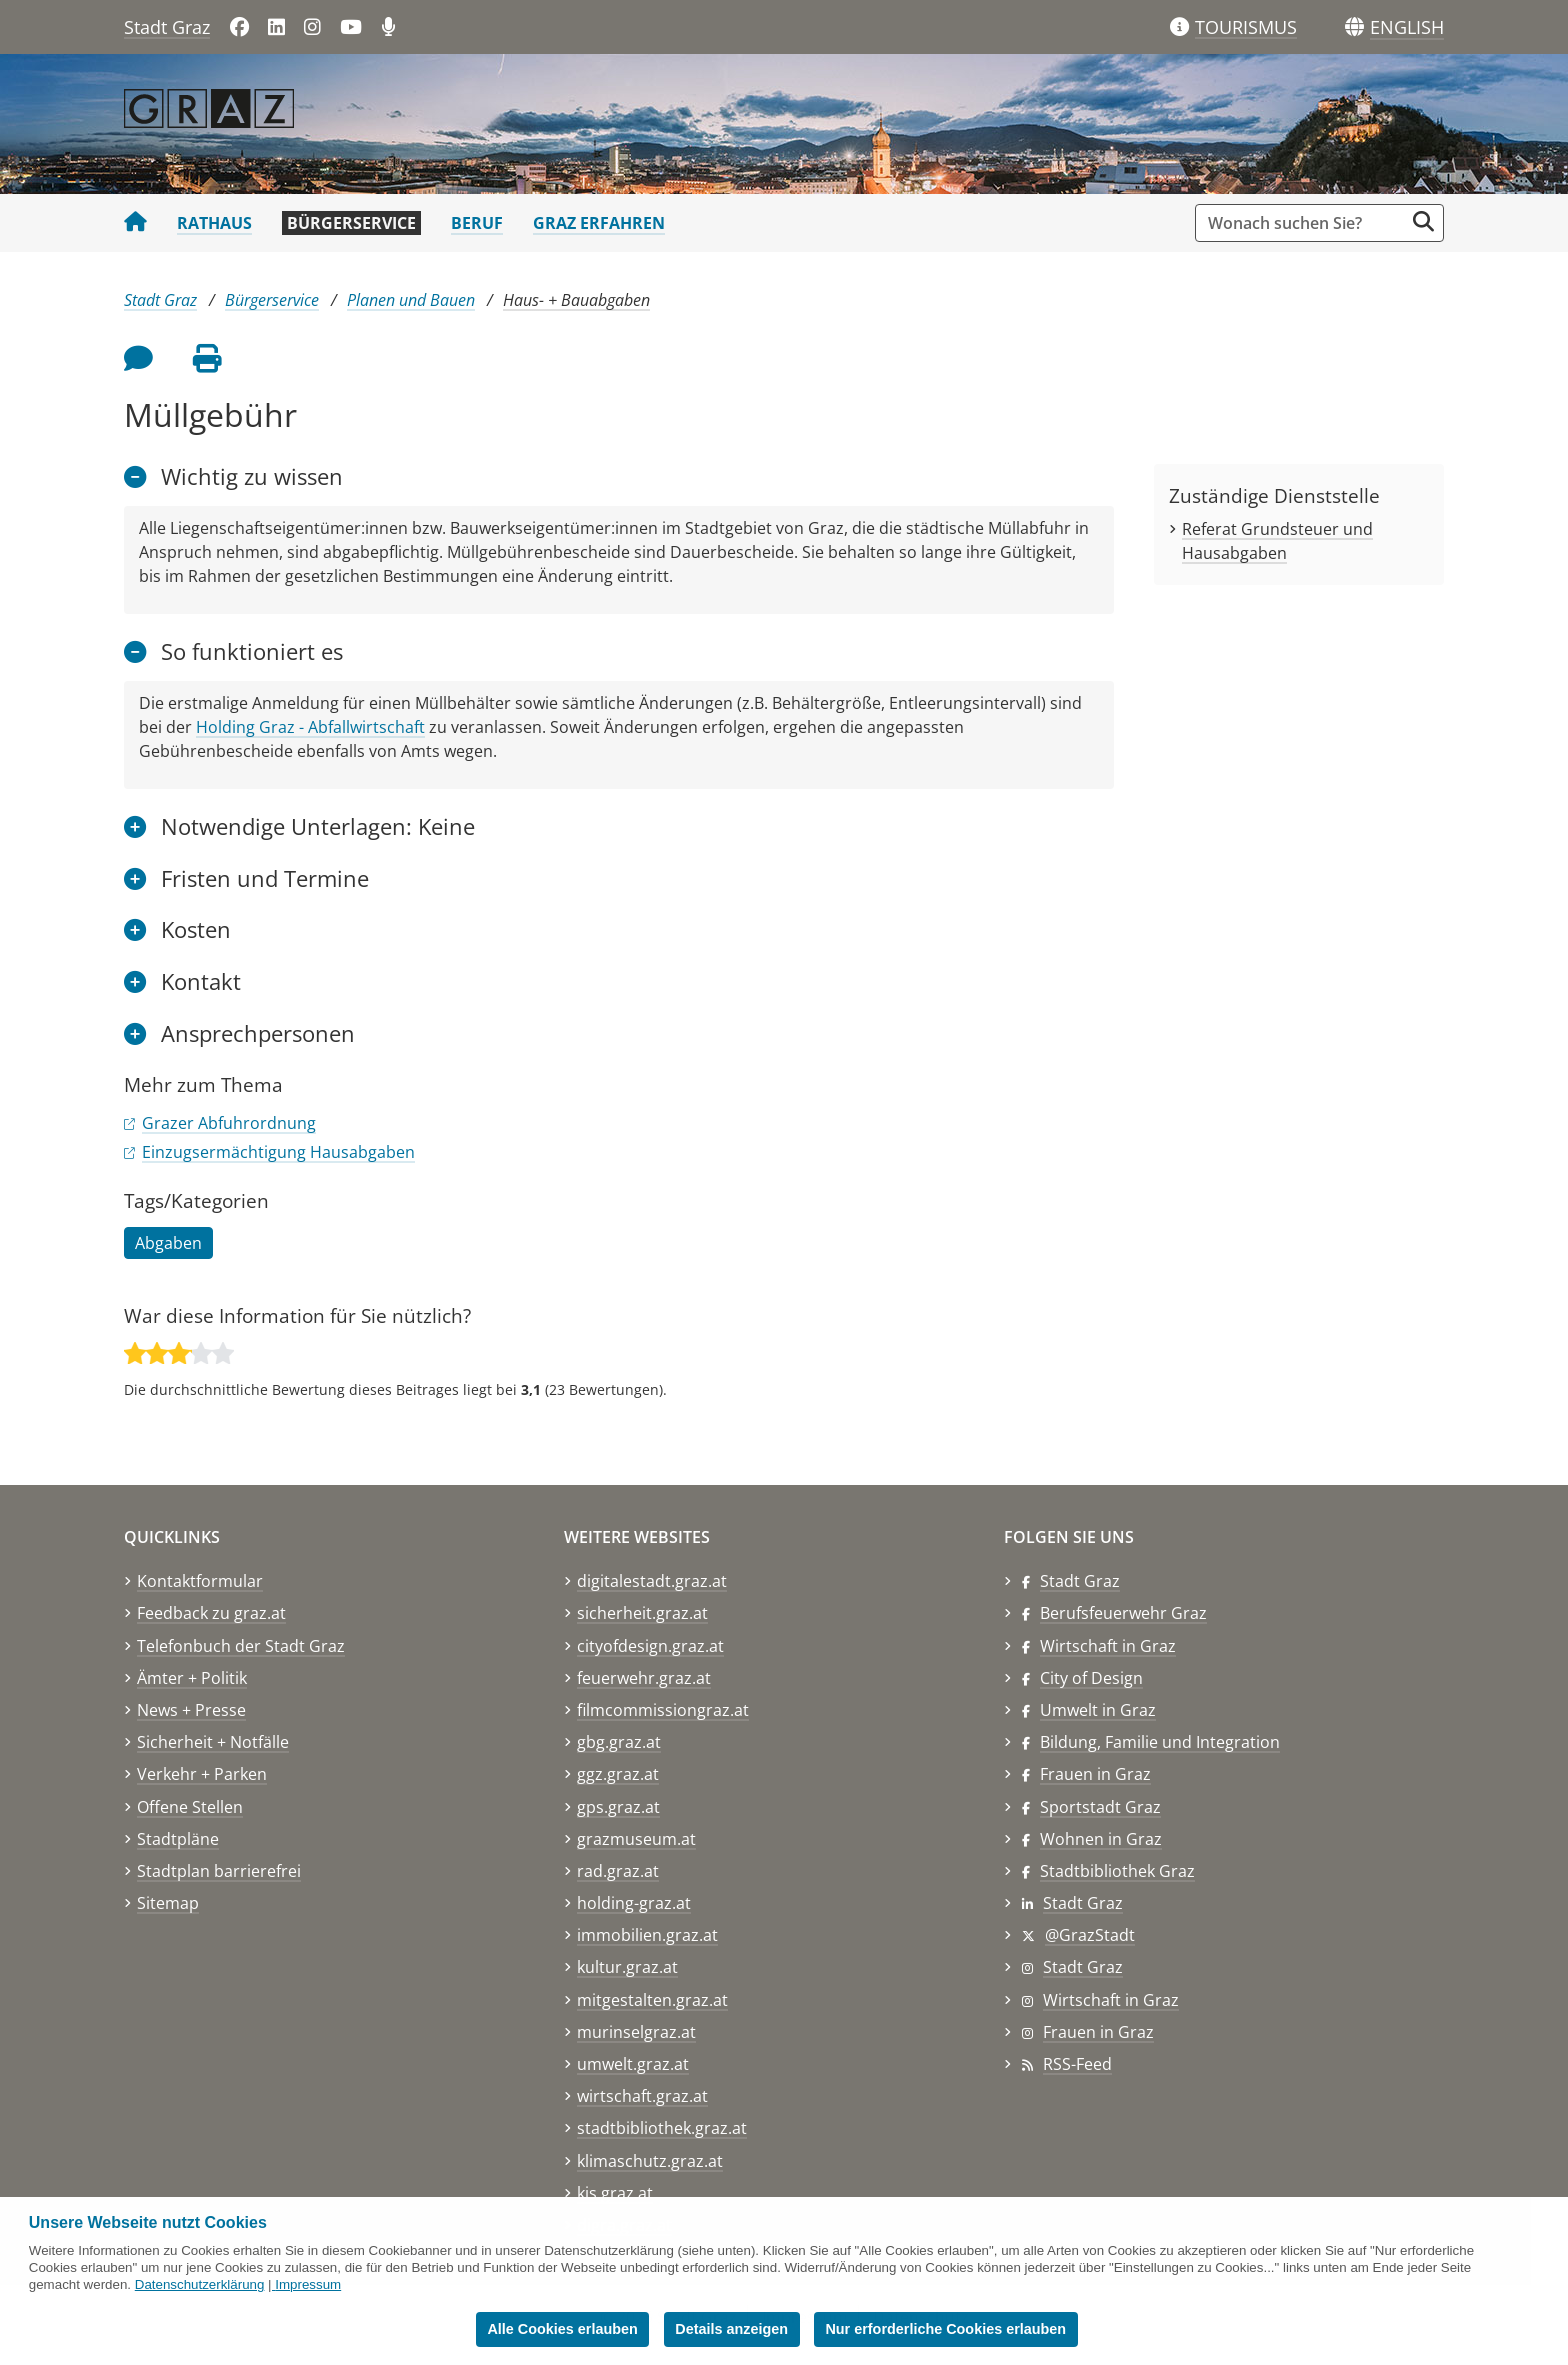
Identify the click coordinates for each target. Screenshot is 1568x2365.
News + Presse (191, 1710)
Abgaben (168, 1243)
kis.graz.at (615, 2193)
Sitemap (168, 1903)
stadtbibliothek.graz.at (662, 2128)
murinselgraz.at (636, 2032)
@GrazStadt (1090, 1935)
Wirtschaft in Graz (1108, 1646)
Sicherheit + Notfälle (213, 1742)
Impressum (308, 2284)
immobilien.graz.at (647, 1935)
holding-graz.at (634, 1903)
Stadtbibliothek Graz (1117, 1871)
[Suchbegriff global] (1304, 223)
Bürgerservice (351, 223)
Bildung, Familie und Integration (1160, 1742)
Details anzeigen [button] (731, 2329)
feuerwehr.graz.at (644, 1678)
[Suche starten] (1423, 221)
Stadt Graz (167, 27)
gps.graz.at (618, 1807)
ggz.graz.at (618, 1774)
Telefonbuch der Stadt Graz (241, 1646)
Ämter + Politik (192, 1678)
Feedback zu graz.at (211, 1613)
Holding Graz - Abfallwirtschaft (310, 727)
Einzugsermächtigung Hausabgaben (278, 1152)
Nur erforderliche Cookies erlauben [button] (945, 2329)
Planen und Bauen (411, 300)
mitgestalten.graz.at (652, 2000)
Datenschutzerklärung (200, 2284)
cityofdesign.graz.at (650, 1646)
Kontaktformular (200, 1581)
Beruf (477, 223)
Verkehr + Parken (202, 1774)
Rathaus (214, 223)
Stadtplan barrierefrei (219, 1871)
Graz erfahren (599, 223)
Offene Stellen (190, 1807)
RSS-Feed (1077, 2064)
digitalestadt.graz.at (652, 1581)
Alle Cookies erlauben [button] (562, 2329)
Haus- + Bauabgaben (576, 300)
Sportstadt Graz (1100, 1807)
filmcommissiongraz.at (663, 1710)
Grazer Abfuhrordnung (229, 1123)
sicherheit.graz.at (642, 1613)
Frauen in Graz (1095, 1774)
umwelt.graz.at (633, 2064)
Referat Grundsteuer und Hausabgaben (1277, 541)
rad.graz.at (618, 1871)
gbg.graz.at (619, 1742)
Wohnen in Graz (1101, 1839)
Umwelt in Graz (1098, 1710)
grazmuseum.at (636, 1839)
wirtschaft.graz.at (642, 2096)
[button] (1407, 28)
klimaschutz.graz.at (650, 2161)
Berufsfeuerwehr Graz (1123, 1613)
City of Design (1091, 1678)
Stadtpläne (178, 1839)
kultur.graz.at (627, 1967)
